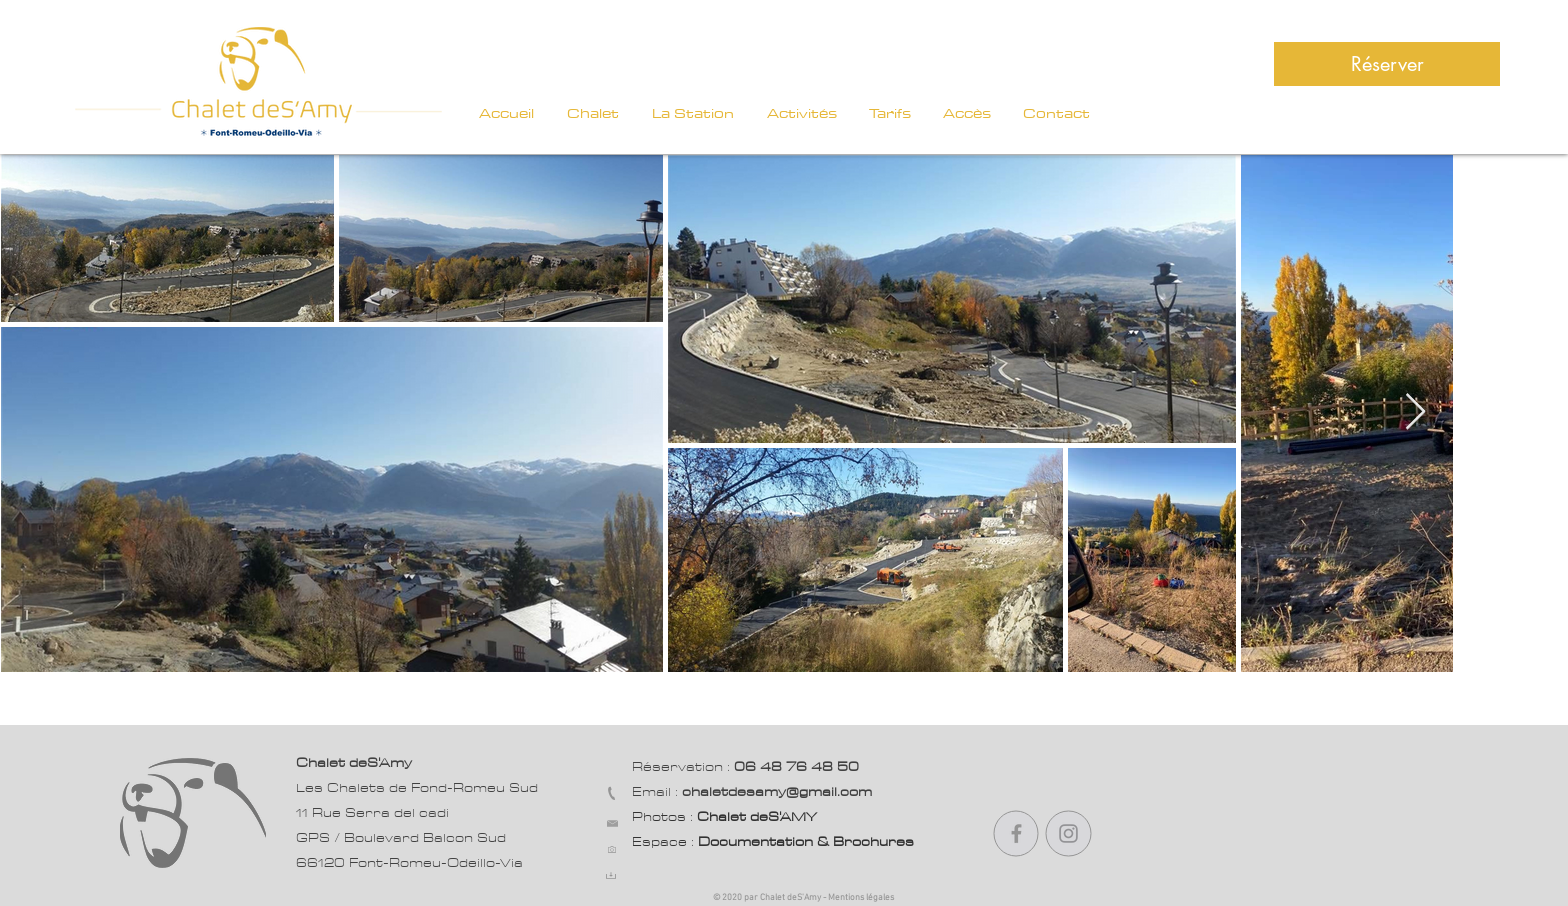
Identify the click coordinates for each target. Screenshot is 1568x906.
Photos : (724, 817)
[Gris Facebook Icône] (1016, 833)
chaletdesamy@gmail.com (777, 792)
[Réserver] (1387, 64)
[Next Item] (1415, 412)
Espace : (773, 842)
